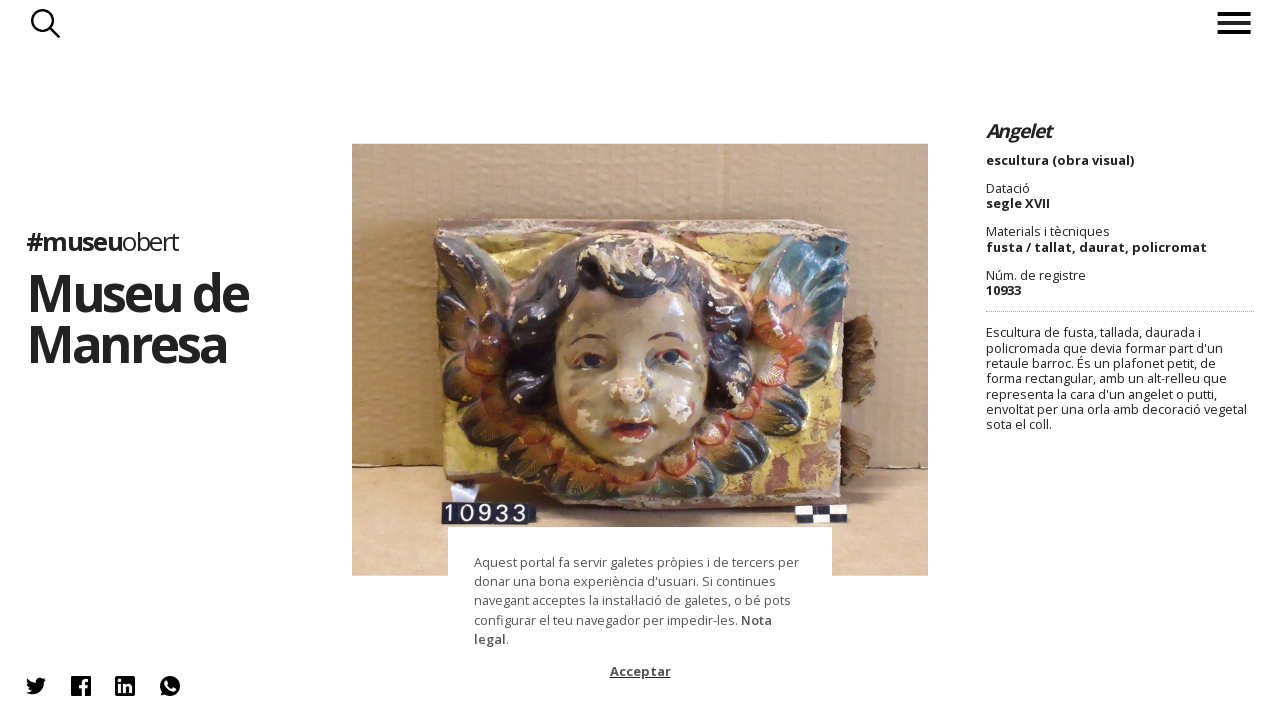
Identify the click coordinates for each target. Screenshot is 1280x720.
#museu (102, 240)
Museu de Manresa (137, 317)
